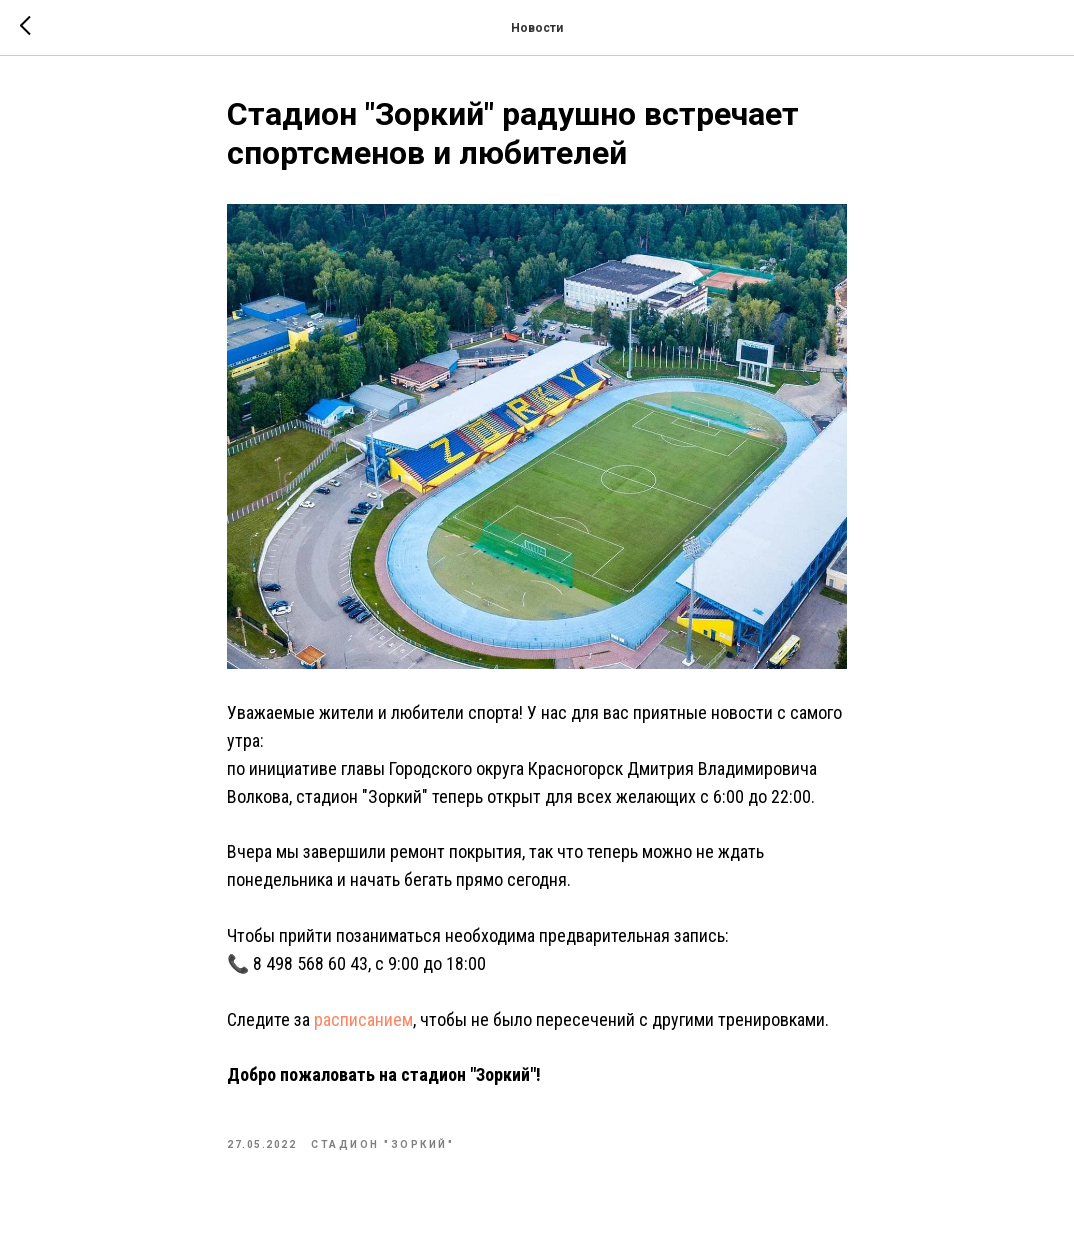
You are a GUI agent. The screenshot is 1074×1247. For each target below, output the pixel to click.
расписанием (363, 1019)
